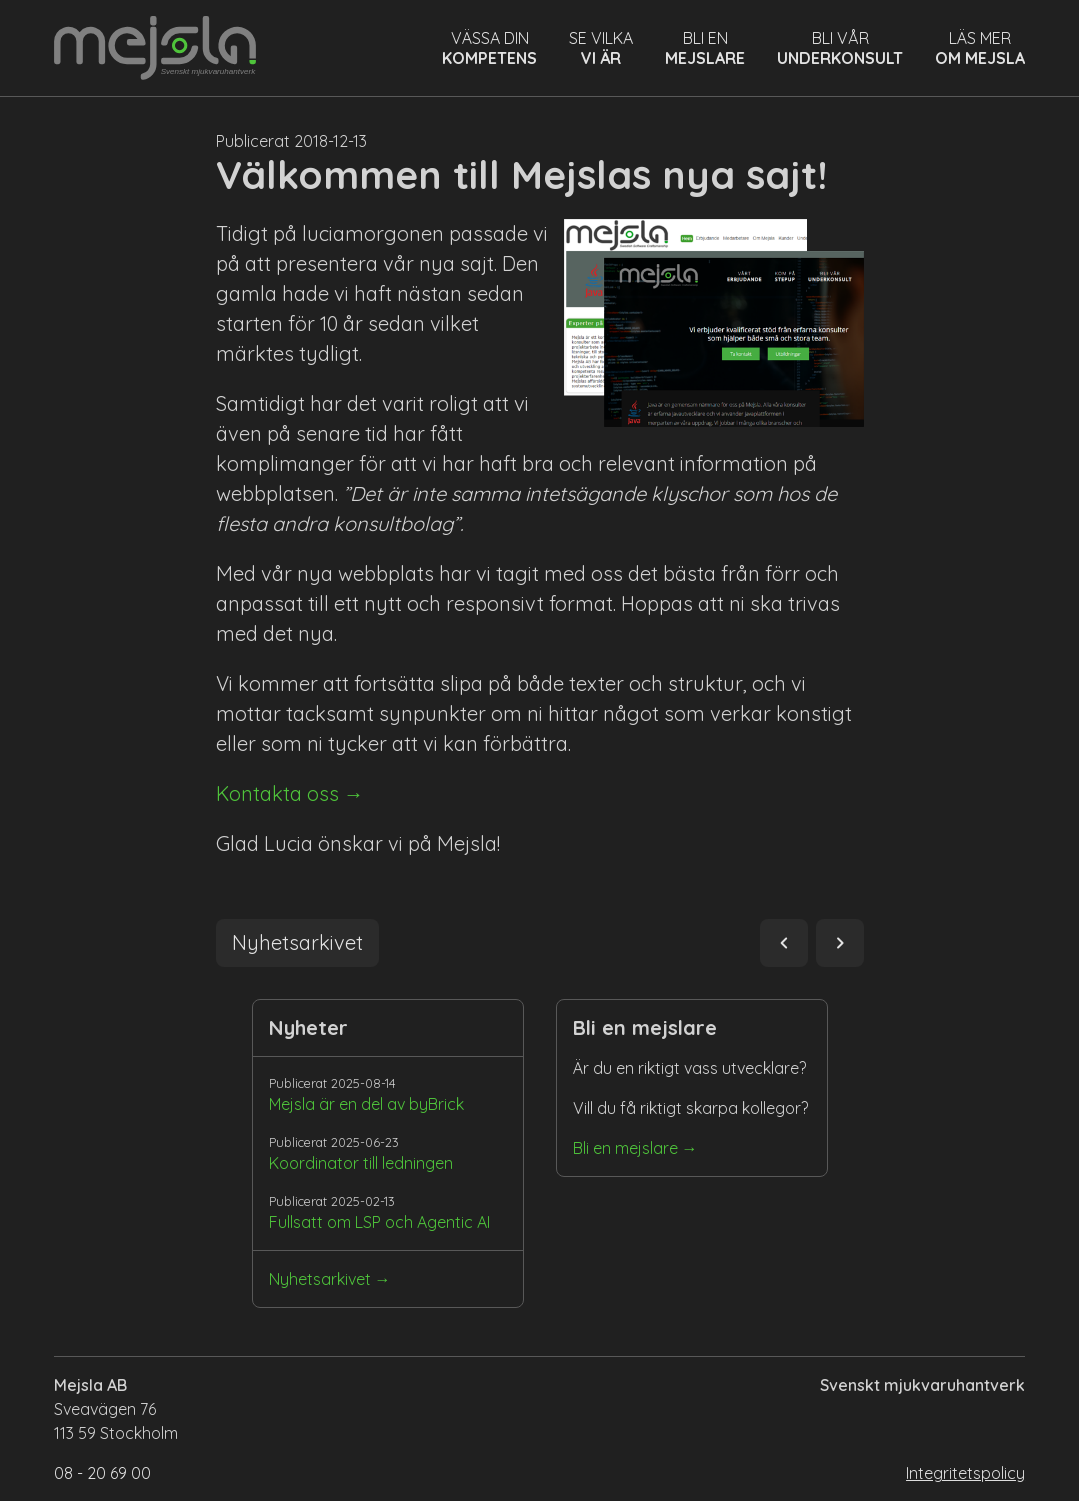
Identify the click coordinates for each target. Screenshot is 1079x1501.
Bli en (705, 48)
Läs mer (980, 48)
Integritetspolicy (965, 1473)
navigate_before (784, 943)
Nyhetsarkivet (320, 1279)
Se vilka (601, 48)
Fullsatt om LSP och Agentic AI (379, 1222)
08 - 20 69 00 (102, 1473)
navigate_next (840, 943)
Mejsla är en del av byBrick (366, 1104)
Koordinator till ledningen (361, 1163)
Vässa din (489, 48)
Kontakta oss (277, 793)
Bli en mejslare (625, 1148)
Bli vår (840, 48)
